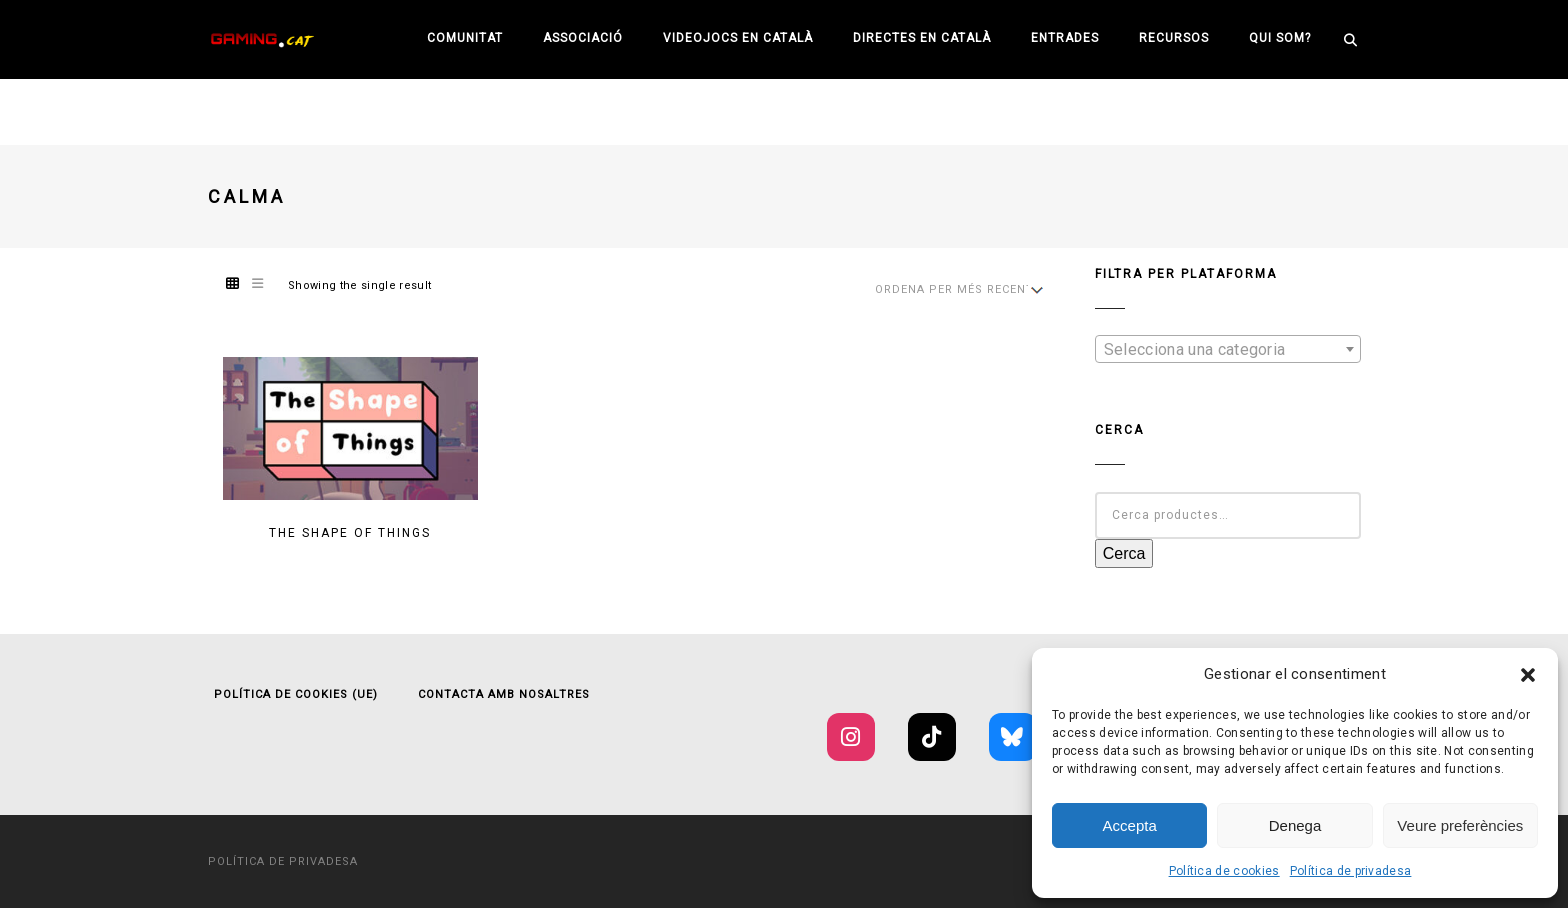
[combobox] (1228, 349)
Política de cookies (1224, 871)
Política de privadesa (1351, 871)
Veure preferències (1460, 825)
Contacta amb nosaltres (504, 694)
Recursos (1174, 38)
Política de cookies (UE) (296, 694)
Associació (583, 38)
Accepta (1130, 825)
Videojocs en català (738, 38)
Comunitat (465, 38)
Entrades (1065, 38)
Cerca (1124, 553)
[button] (1528, 675)
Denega (1295, 825)
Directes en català (922, 38)
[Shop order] (957, 289)
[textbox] (1228, 350)
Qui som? (1280, 38)
